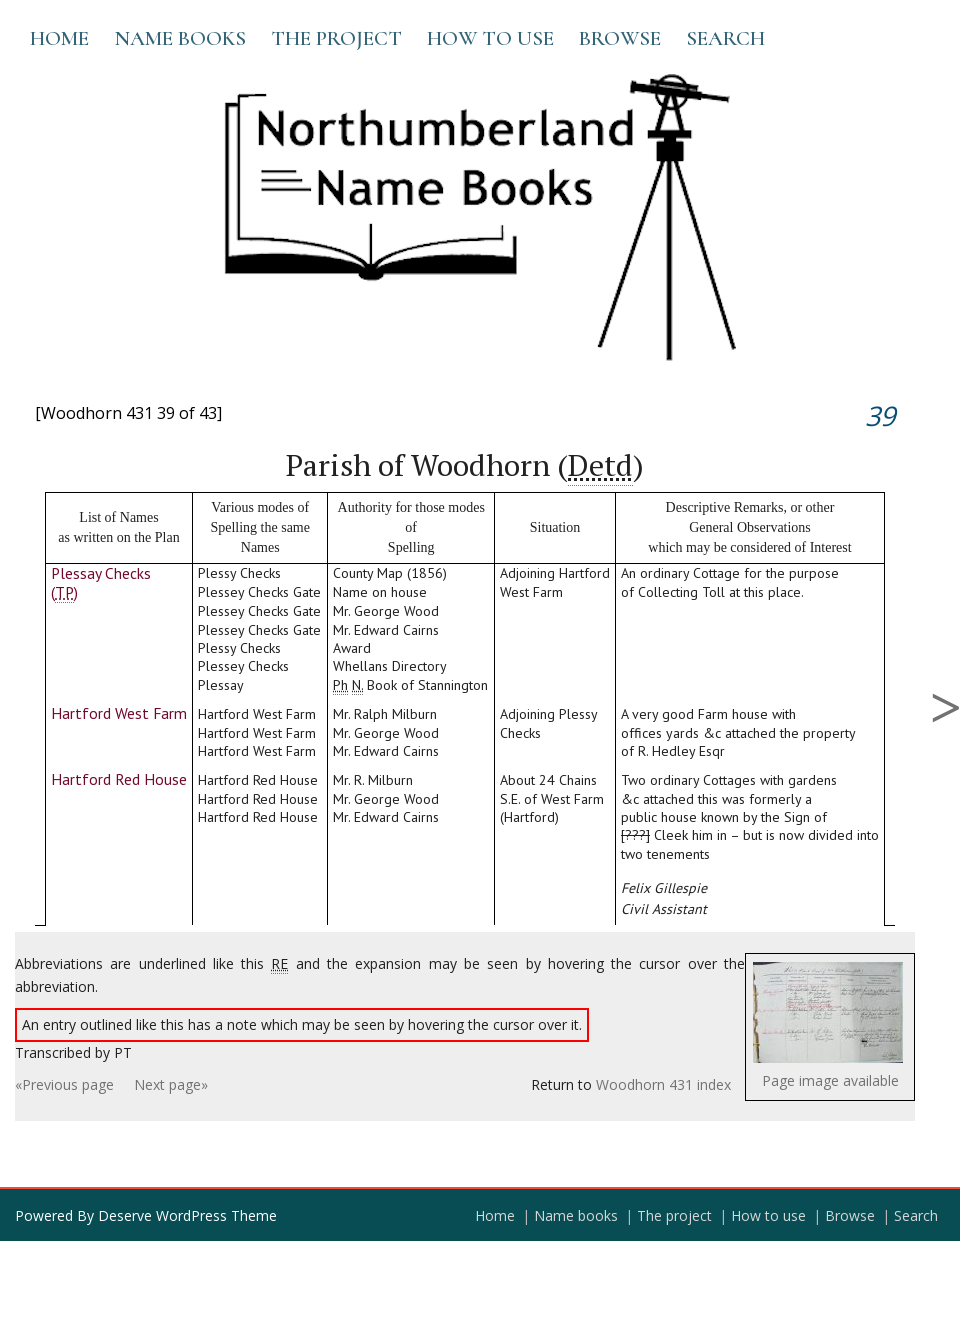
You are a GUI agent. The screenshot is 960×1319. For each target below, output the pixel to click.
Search (725, 38)
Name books (180, 38)
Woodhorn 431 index (663, 1084)
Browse (620, 38)
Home (59, 38)
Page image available (830, 1080)
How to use (490, 38)
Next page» (171, 1084)
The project (336, 38)
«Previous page (64, 1084)
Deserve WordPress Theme (187, 1215)
